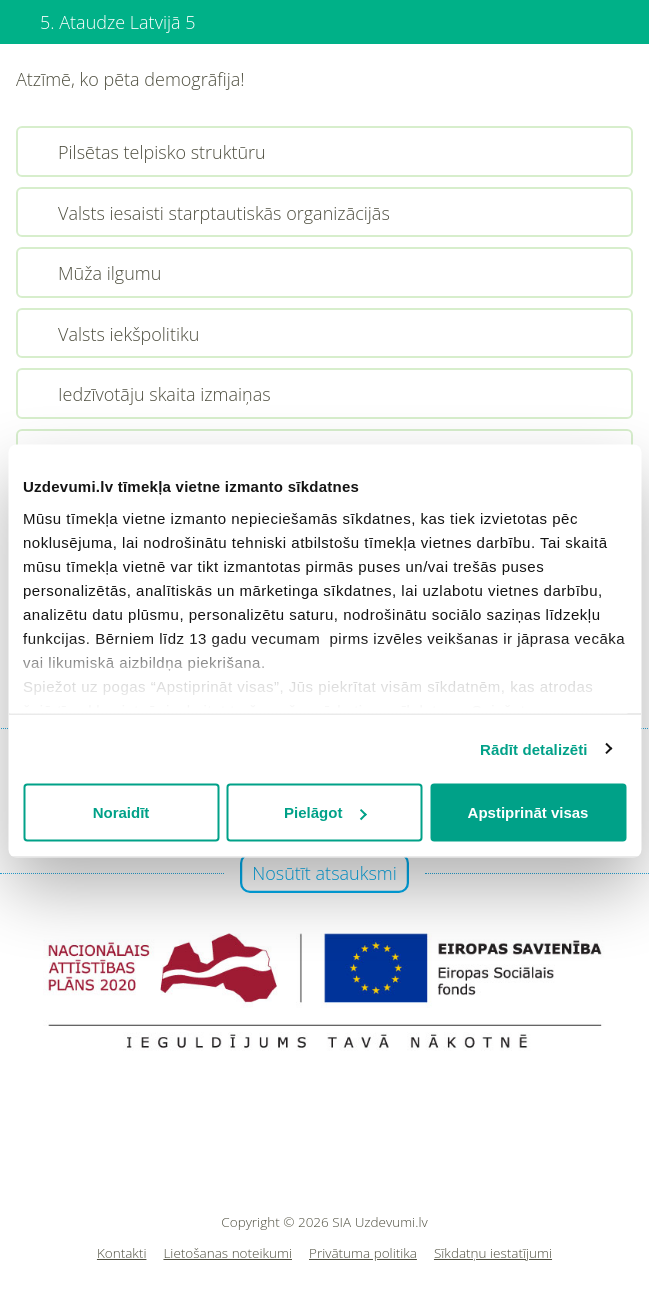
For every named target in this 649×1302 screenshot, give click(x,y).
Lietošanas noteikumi (227, 1253)
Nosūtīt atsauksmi (324, 873)
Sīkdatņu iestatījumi (493, 1253)
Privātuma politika (363, 1253)
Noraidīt (121, 812)
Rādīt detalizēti (533, 748)
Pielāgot (325, 812)
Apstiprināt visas (528, 812)
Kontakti (122, 1253)
